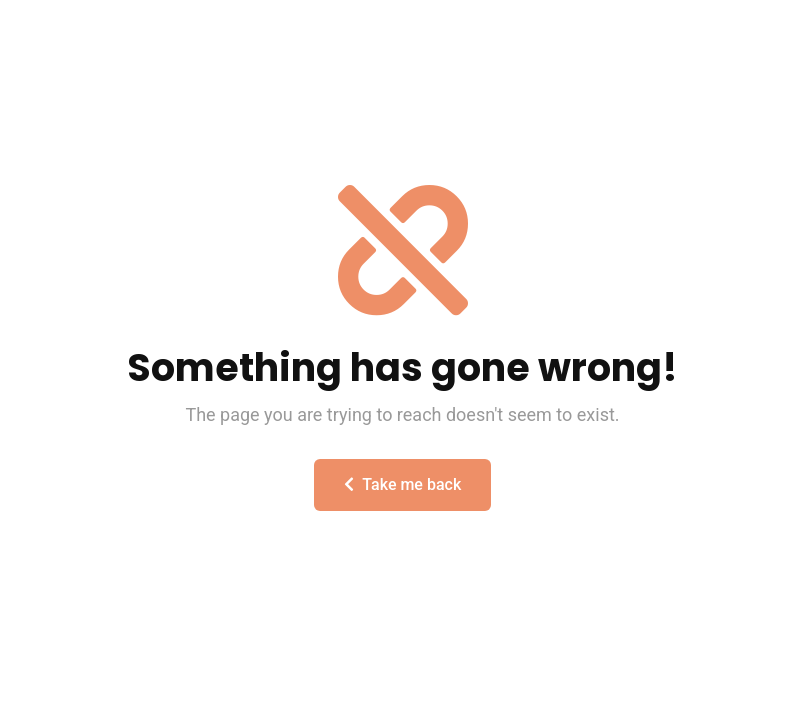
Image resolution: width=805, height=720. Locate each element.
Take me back (402, 484)
